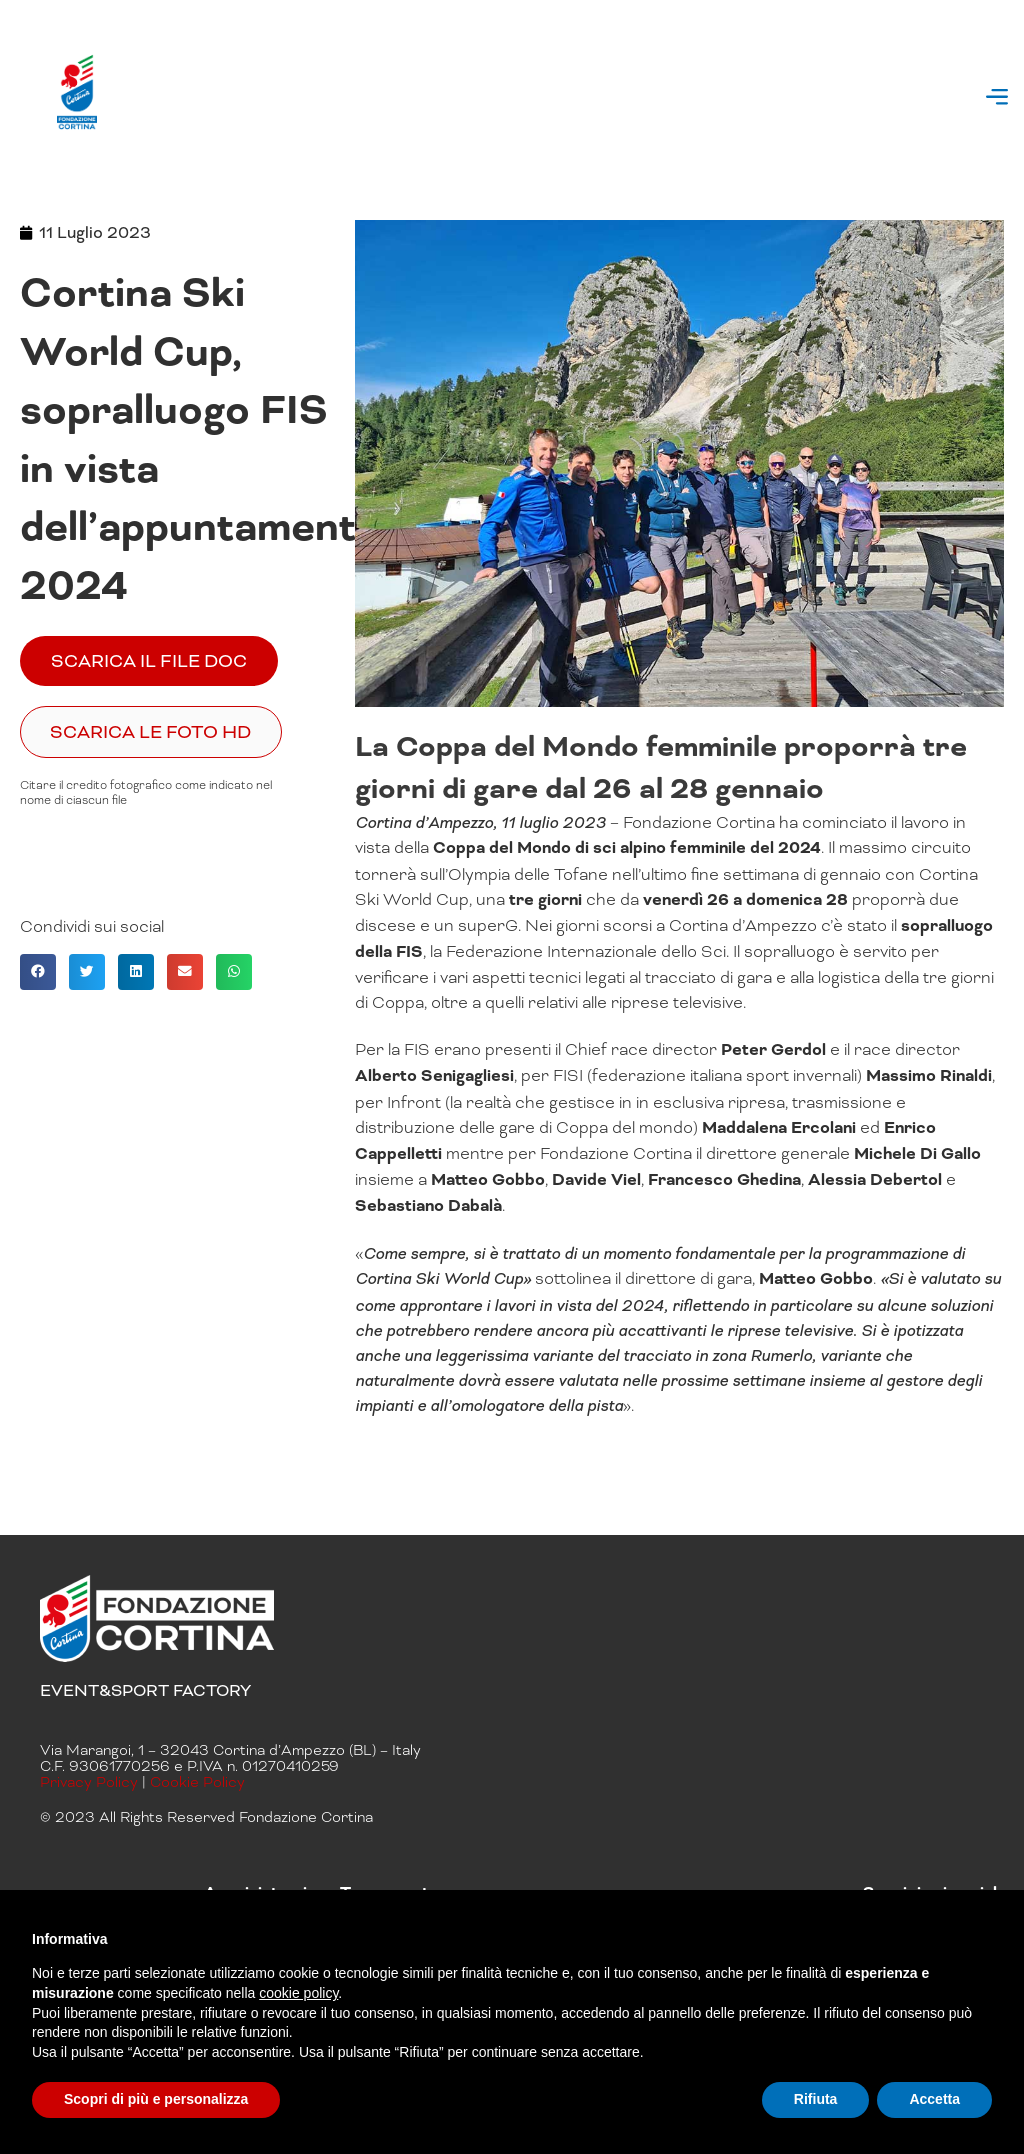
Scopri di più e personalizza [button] (156, 2099)
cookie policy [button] (298, 1993)
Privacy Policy (89, 1782)
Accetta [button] (934, 2099)
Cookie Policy (197, 1782)
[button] (997, 99)
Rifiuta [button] (816, 2099)
